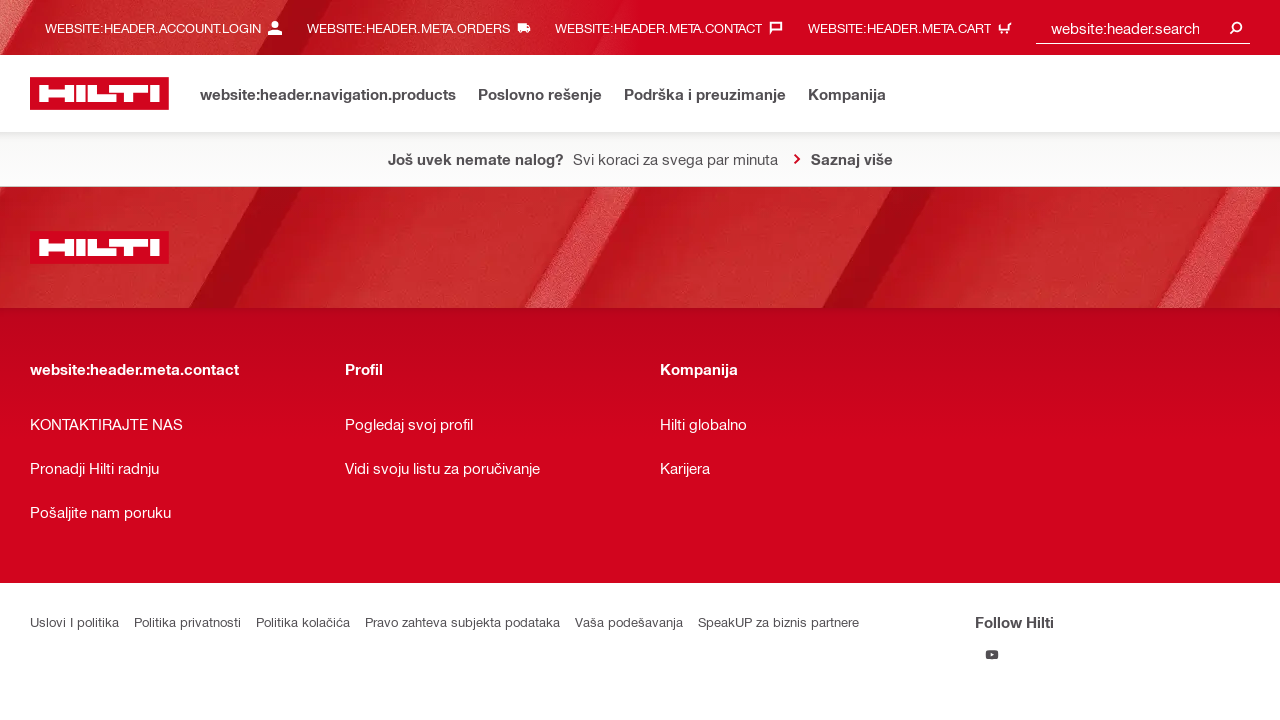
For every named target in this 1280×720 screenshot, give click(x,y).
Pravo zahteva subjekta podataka (462, 621)
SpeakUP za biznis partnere (778, 621)
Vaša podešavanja (629, 621)
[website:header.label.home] (99, 93)
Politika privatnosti (187, 621)
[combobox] (1143, 27)
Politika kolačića (303, 621)
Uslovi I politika (74, 621)
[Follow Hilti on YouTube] (991, 654)
